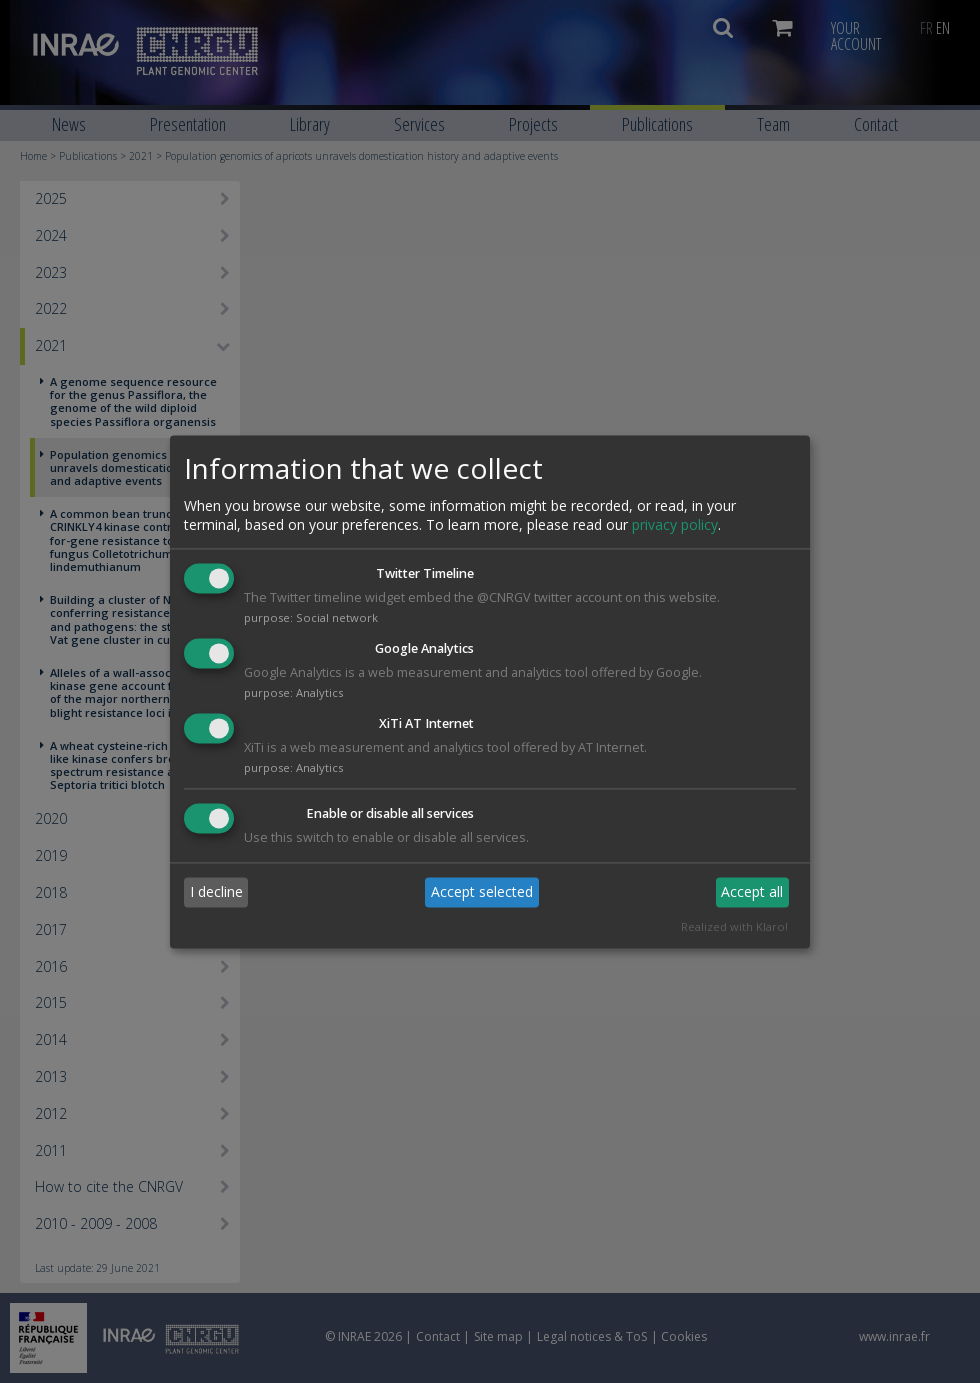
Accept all (752, 892)
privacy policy (675, 525)
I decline (216, 892)
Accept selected (482, 892)
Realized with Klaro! (734, 926)
